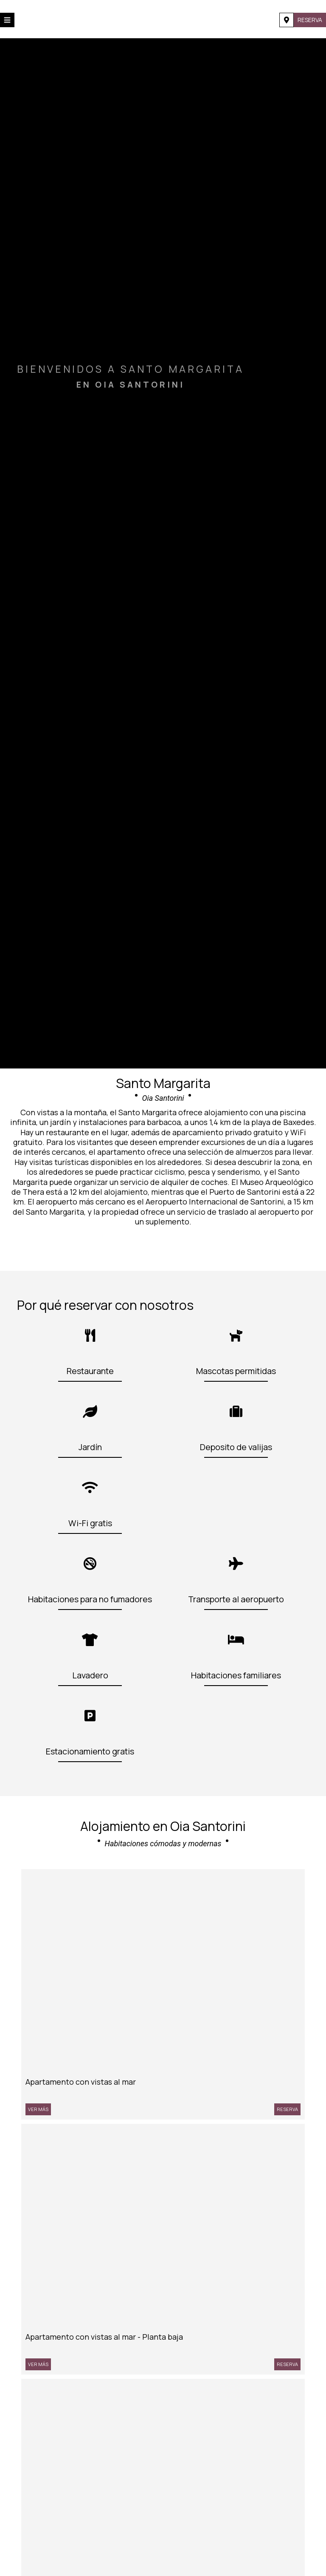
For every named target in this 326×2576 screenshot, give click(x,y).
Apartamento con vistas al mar (80, 2082)
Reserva (310, 20)
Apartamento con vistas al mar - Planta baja (104, 2337)
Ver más (38, 2109)
